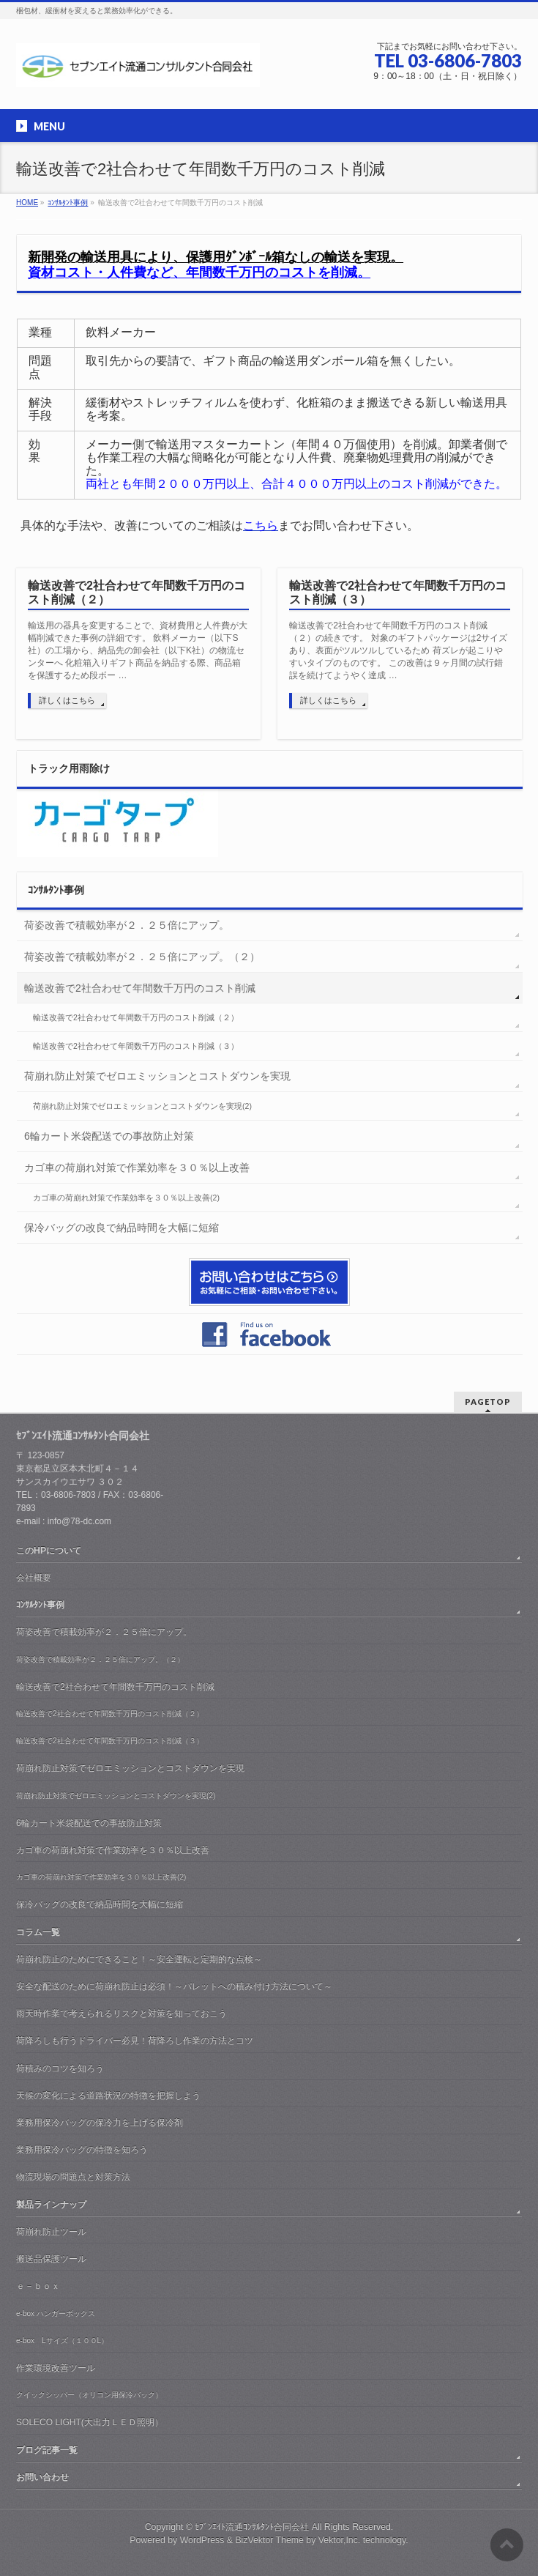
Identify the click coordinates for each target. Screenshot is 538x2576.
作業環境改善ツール (55, 2368)
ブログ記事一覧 (47, 2450)
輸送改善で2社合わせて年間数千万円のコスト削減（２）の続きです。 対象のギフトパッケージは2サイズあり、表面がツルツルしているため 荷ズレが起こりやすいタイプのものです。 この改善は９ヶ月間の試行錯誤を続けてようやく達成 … (398, 650)
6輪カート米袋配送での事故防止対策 (109, 1136)
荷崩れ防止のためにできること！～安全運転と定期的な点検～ (139, 1959)
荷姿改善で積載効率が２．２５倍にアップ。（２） (142, 956)
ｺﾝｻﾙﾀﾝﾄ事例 (68, 202)
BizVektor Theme (269, 2540)
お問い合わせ (42, 2477)
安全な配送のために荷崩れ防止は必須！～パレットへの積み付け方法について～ (174, 1986)
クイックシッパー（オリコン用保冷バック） (89, 2395)
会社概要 (33, 1578)
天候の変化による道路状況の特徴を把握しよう (108, 2095)
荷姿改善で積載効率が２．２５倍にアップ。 (126, 925)
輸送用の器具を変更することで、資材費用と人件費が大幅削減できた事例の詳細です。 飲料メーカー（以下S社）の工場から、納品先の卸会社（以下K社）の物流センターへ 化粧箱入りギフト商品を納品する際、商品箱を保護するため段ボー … (137, 650)
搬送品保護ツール (51, 2259)
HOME (27, 202)
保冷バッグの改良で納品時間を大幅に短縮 (121, 1227)
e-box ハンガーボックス (55, 2313)
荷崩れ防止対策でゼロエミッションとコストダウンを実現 (157, 1076)
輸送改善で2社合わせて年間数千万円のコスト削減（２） (136, 592)
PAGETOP (488, 1401)
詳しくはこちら (67, 700)
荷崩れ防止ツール (51, 2232)
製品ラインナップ (51, 2205)
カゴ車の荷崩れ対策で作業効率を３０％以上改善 (137, 1167)
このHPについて (48, 1550)
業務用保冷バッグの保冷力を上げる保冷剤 (99, 2122)
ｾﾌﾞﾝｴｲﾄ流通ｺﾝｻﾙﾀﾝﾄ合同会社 (252, 2527)
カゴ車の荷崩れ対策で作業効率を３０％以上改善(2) (126, 1197)
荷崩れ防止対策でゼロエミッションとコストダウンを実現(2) (142, 1106)
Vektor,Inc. (339, 2540)
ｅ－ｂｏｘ (38, 2286)
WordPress (202, 2540)
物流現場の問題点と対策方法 (73, 2177)
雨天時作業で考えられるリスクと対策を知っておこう (121, 2013)
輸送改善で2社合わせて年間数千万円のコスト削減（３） (398, 592)
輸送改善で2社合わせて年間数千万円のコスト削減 (139, 988)
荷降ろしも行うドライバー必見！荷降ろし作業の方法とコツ (134, 2040)
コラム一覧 (38, 1932)
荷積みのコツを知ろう (60, 2068)
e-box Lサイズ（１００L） (62, 2340)
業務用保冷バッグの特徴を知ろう (82, 2150)
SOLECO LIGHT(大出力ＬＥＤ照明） (89, 2422)
